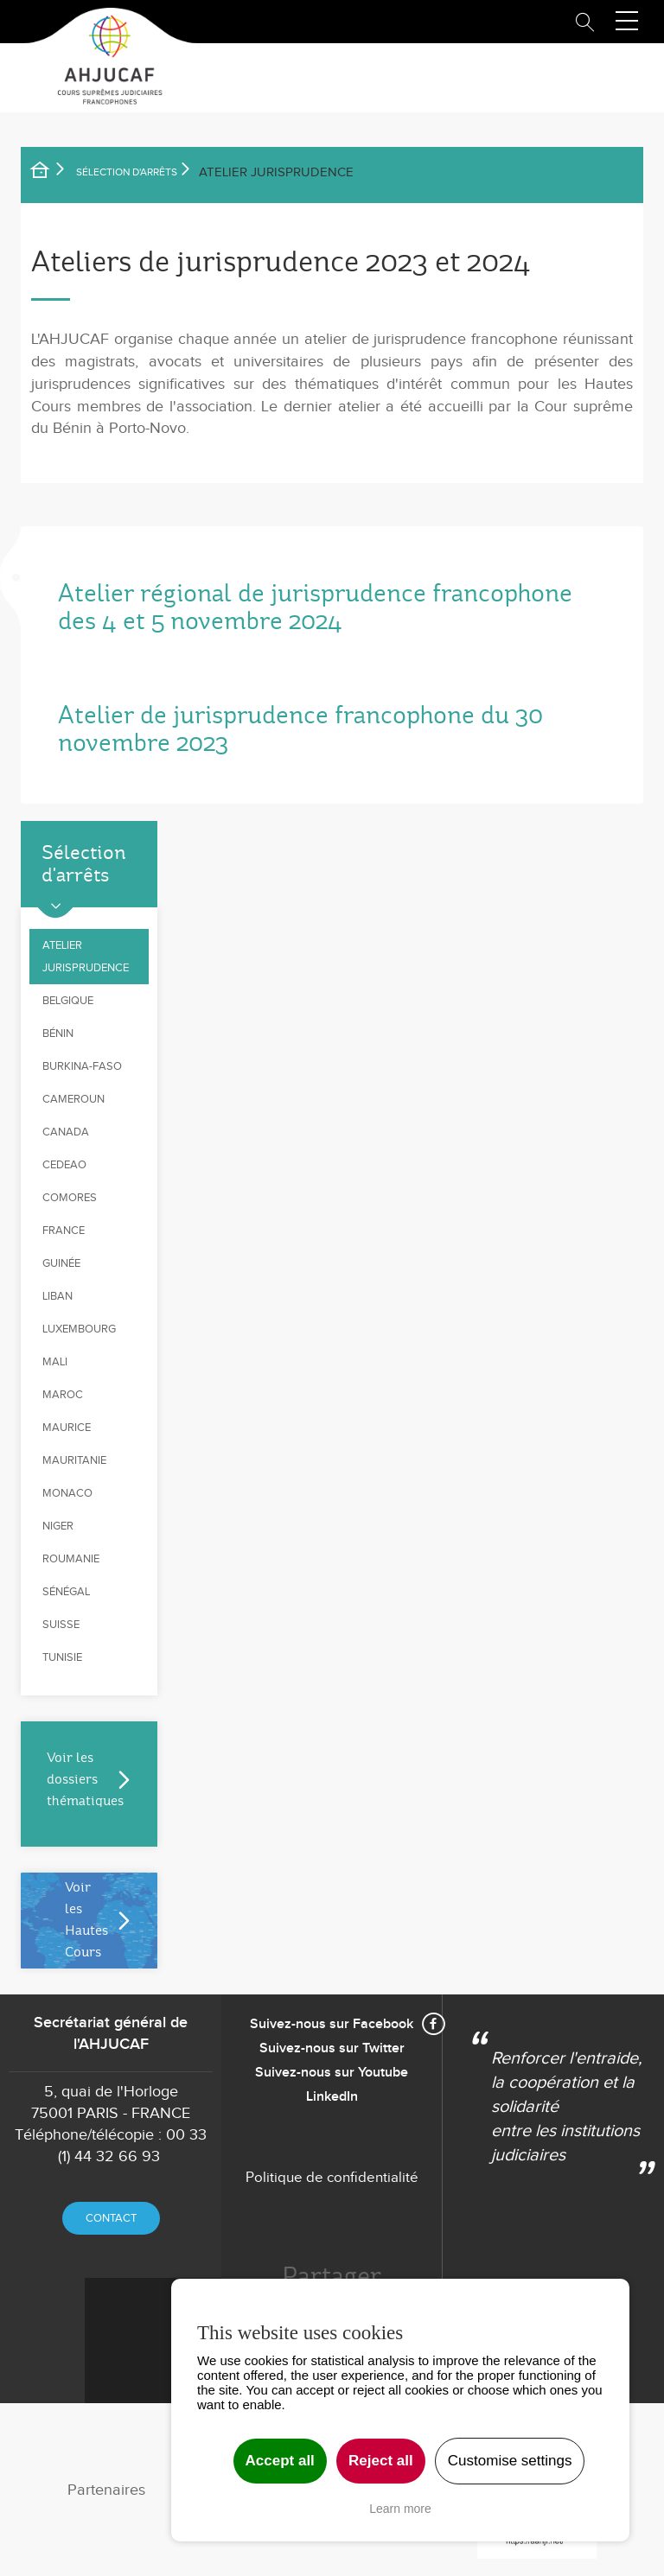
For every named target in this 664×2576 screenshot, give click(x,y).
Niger (57, 1526)
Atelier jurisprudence (85, 956)
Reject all (380, 2460)
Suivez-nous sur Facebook (331, 2024)
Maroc (62, 1395)
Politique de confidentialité (332, 2177)
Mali (54, 1362)
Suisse (61, 1624)
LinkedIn (332, 2097)
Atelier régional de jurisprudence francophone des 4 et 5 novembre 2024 (315, 607)
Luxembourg (79, 1329)
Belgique (67, 1001)
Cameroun (73, 1099)
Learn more (400, 2509)
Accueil (51, 173)
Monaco (67, 1493)
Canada (65, 1132)
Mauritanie (74, 1460)
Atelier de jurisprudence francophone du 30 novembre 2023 (300, 729)
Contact (111, 2218)
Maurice (66, 1427)
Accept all (280, 2460)
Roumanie (70, 1559)
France (63, 1230)
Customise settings (510, 2460)
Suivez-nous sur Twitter (332, 2048)
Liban (57, 1296)
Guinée (61, 1263)
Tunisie (62, 1657)
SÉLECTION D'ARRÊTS (126, 172)
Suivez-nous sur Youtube (331, 2072)
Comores (69, 1198)
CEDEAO (64, 1165)
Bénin (57, 1033)
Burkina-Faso (82, 1066)
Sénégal (66, 1592)
